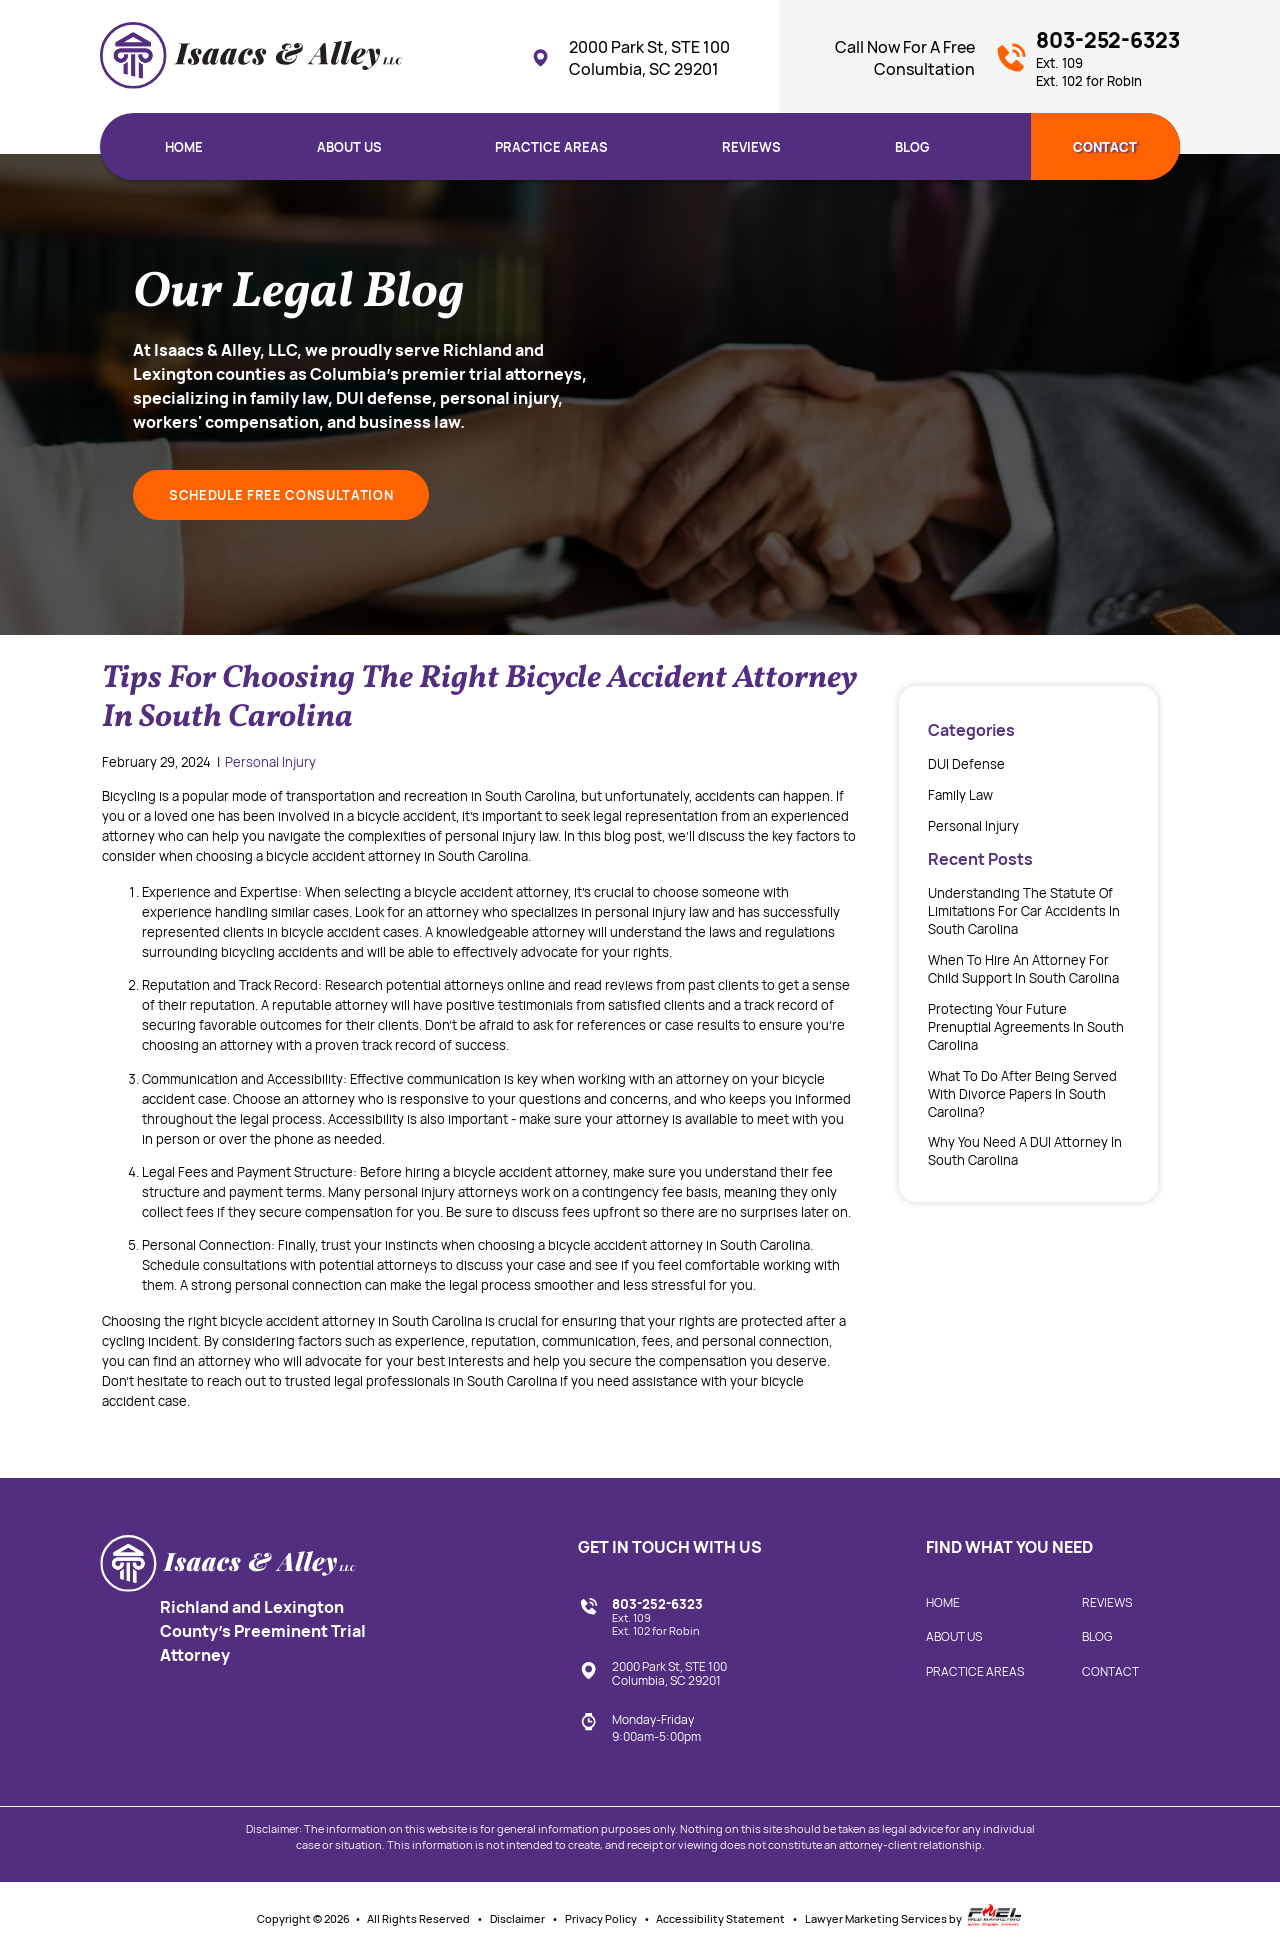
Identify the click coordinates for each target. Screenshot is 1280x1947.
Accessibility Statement (720, 1919)
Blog (912, 147)
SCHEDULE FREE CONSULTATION (281, 495)
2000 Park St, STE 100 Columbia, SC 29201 (630, 58)
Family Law (960, 795)
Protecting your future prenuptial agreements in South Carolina (1026, 1027)
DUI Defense (966, 764)
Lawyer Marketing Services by (914, 1915)
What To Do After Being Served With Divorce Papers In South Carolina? (1022, 1094)
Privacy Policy (601, 1919)
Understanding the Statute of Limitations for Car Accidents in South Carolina (1024, 911)
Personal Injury (270, 762)
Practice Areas (551, 147)
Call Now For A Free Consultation (905, 58)
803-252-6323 (1108, 57)
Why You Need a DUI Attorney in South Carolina (1025, 1151)
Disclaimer (517, 1919)
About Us (349, 147)
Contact (1105, 147)
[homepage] (251, 58)
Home (184, 147)
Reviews (751, 147)
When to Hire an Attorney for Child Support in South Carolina (1023, 969)
